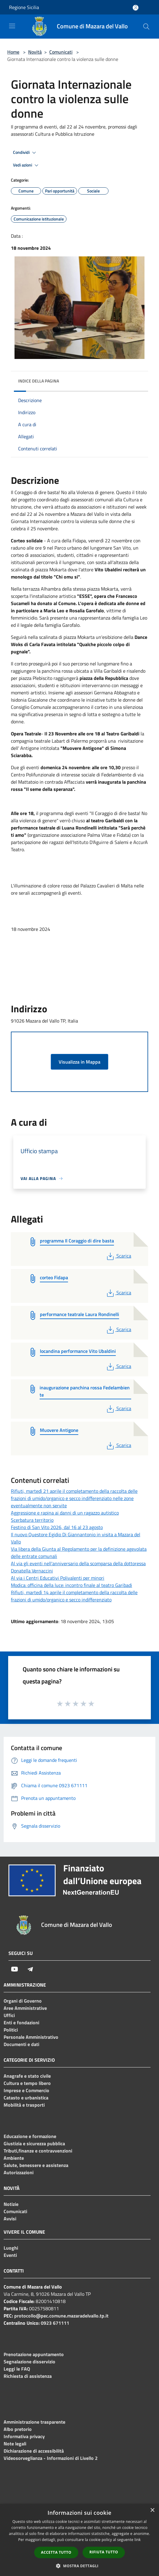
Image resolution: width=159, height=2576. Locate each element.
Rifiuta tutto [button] (103, 2552)
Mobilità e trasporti (24, 2104)
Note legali (15, 2443)
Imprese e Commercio (26, 2090)
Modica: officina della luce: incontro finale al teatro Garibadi (71, 1585)
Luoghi (11, 2247)
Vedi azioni (26, 165)
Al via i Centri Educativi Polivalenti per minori (57, 1577)
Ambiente (14, 2158)
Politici (11, 2029)
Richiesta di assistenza (28, 2376)
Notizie (11, 2204)
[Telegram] (30, 1969)
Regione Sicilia (24, 7)
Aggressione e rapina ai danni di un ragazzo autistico (65, 1512)
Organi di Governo (23, 2000)
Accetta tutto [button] (56, 2552)
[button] (79, 2566)
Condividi (25, 152)
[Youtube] (14, 1969)
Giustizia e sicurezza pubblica (34, 2143)
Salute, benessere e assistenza (36, 2165)
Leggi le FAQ (17, 2368)
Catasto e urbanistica (26, 2097)
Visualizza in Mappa (79, 1061)
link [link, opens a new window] (138, 2539)
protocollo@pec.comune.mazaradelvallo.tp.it (61, 2315)
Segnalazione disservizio (29, 2361)
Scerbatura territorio (32, 1520)
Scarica (118, 1255)
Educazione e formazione (30, 2136)
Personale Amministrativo (31, 2037)
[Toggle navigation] (12, 26)
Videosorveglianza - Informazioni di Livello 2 (51, 2458)
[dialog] (79, 2540)
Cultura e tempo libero (27, 2083)
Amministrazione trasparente (34, 2421)
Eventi (10, 2255)
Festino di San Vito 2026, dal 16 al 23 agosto (57, 1527)
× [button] (152, 2510)
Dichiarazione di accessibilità (34, 2450)
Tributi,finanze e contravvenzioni (38, 2150)
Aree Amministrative (25, 2008)
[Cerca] (146, 26)
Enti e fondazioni (21, 2022)
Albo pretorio (18, 2429)
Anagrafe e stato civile (27, 2076)
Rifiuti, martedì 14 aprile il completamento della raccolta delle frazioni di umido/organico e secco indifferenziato (74, 1596)
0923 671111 (55, 2323)
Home (13, 52)
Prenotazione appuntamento (34, 2354)
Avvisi (10, 2218)
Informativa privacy (24, 2436)
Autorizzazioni (19, 2172)
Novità (35, 52)
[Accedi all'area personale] (135, 8)
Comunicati (61, 52)
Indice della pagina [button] (38, 381)
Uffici (9, 2015)
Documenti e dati (21, 2044)
